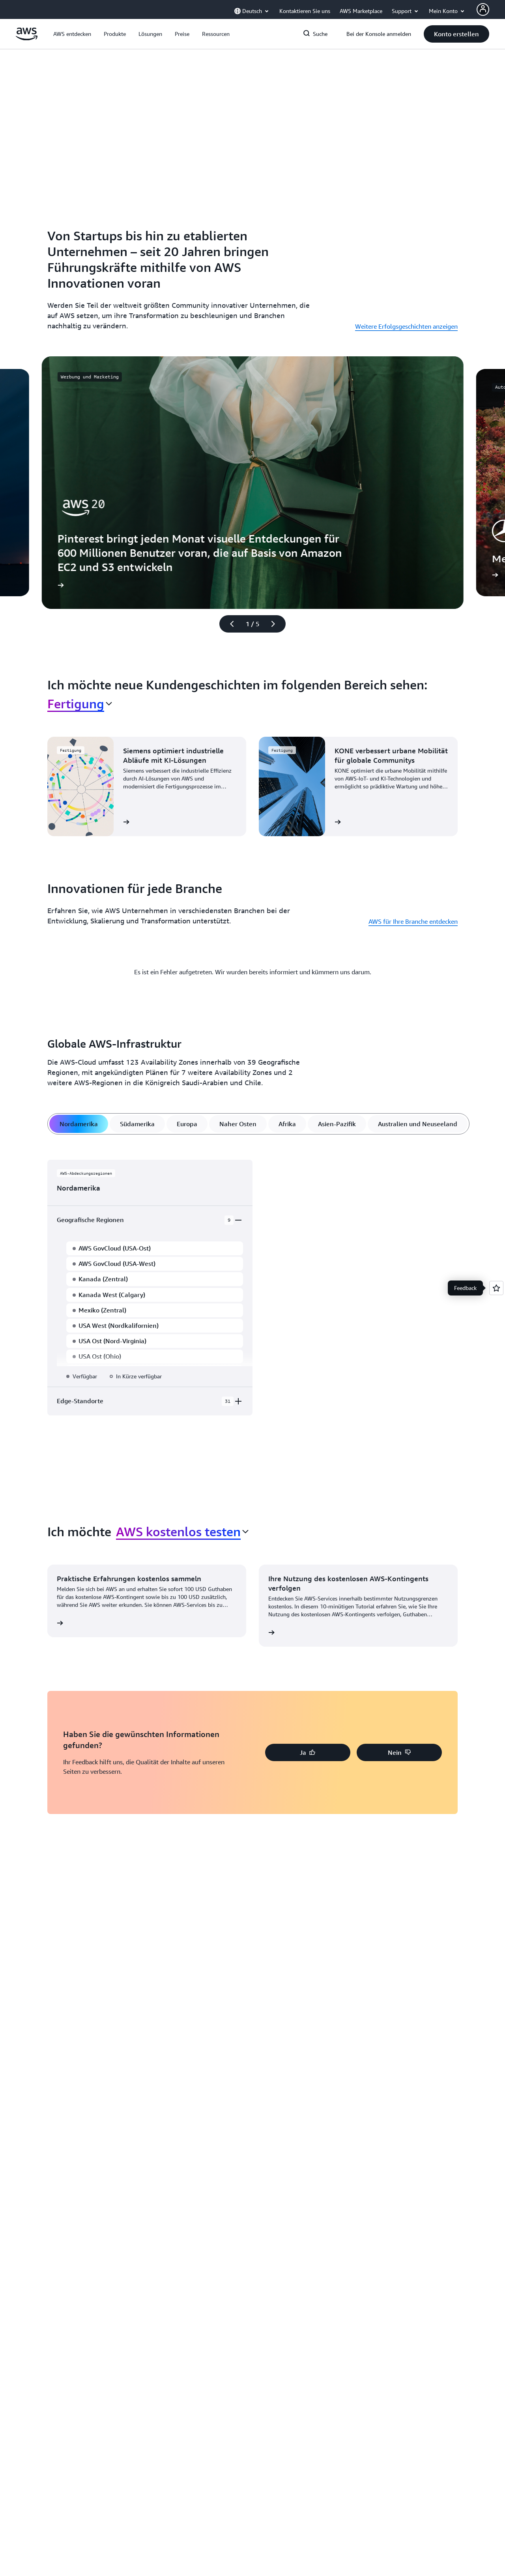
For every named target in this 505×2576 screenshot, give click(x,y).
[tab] (78, 1124)
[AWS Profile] (483, 9)
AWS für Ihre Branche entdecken (413, 921)
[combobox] (79, 703)
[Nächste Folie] (276, 624)
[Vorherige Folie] (228, 624)
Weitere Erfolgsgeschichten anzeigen (406, 326)
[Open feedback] (496, 1288)
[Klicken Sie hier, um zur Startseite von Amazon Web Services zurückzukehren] (26, 38)
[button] (72, 34)
